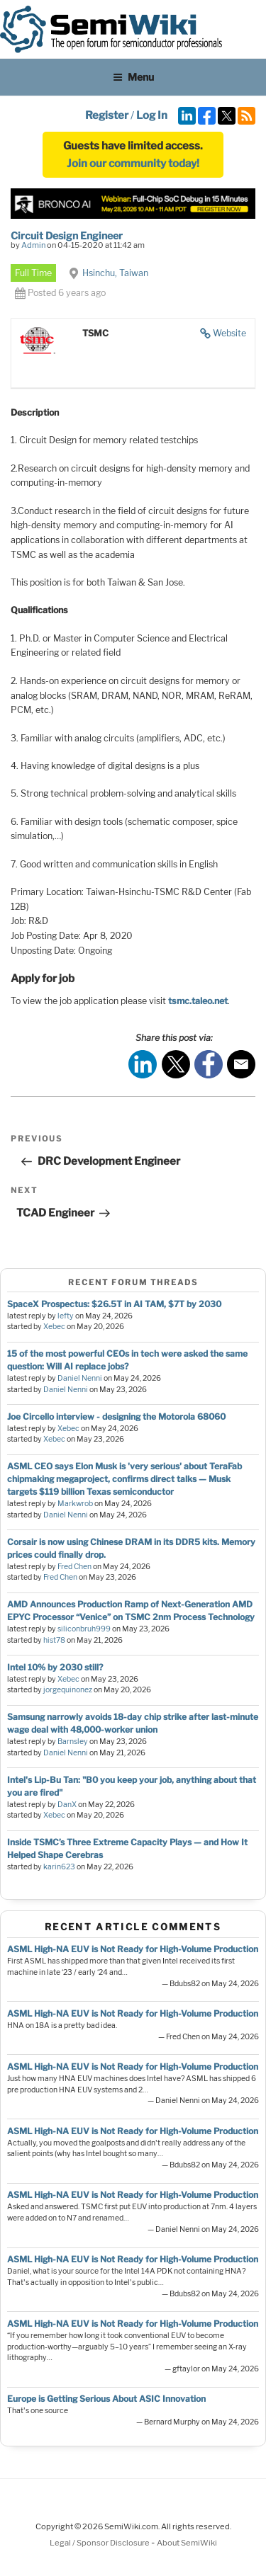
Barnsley (72, 1741)
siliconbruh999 (84, 1629)
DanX (67, 1804)
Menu (133, 77)
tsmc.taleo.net (198, 1001)
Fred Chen (74, 1566)
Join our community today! (133, 163)
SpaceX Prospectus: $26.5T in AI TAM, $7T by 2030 (114, 1304)
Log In (151, 115)
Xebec (54, 1326)
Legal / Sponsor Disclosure (100, 2543)
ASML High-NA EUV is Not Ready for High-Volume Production (132, 1949)
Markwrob (75, 1503)
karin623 (59, 1866)
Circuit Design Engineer (67, 235)
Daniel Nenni (79, 1378)
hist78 (54, 1640)
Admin (33, 245)
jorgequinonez (67, 1689)
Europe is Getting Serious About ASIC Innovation (106, 2398)
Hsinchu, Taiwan (115, 273)
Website (229, 333)
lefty (65, 1316)
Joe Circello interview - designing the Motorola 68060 (116, 1416)
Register (106, 115)
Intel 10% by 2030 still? (55, 1667)
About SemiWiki (187, 2543)
